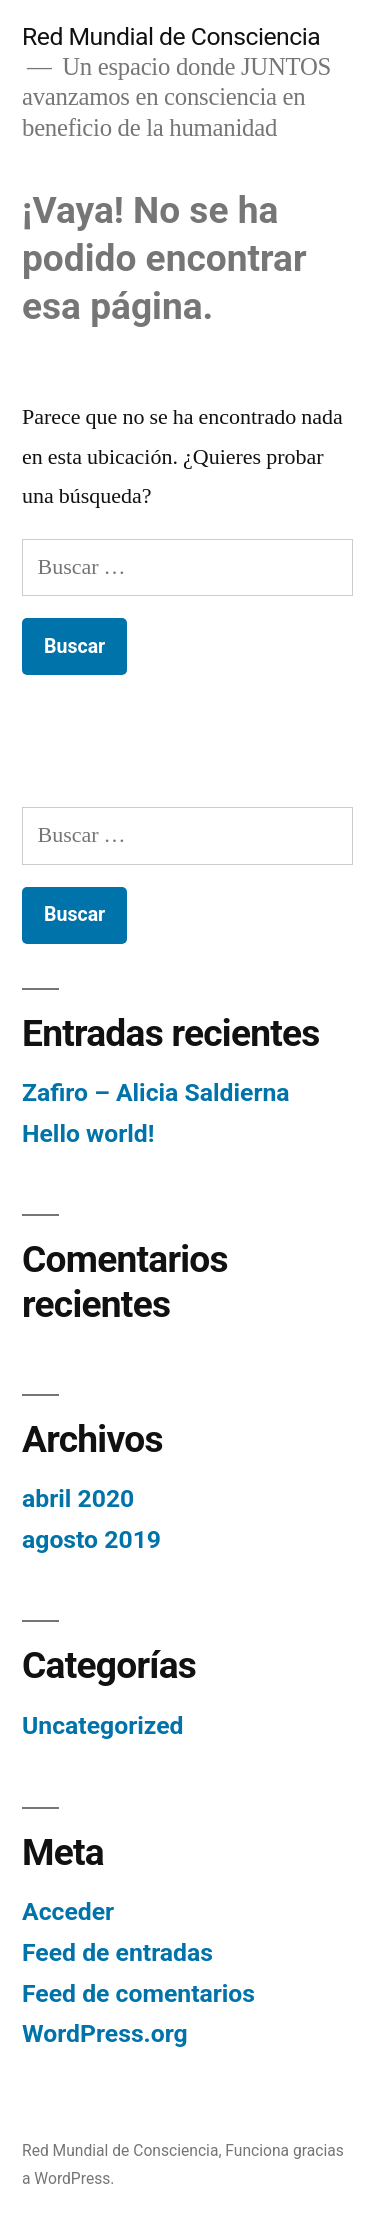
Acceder (68, 1911)
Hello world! (88, 1133)
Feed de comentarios (138, 1993)
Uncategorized (103, 1725)
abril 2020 (78, 1498)
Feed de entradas (117, 1952)
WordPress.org (105, 2033)
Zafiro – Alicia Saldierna (156, 1092)
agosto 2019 (91, 1539)
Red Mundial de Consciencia (171, 36)
